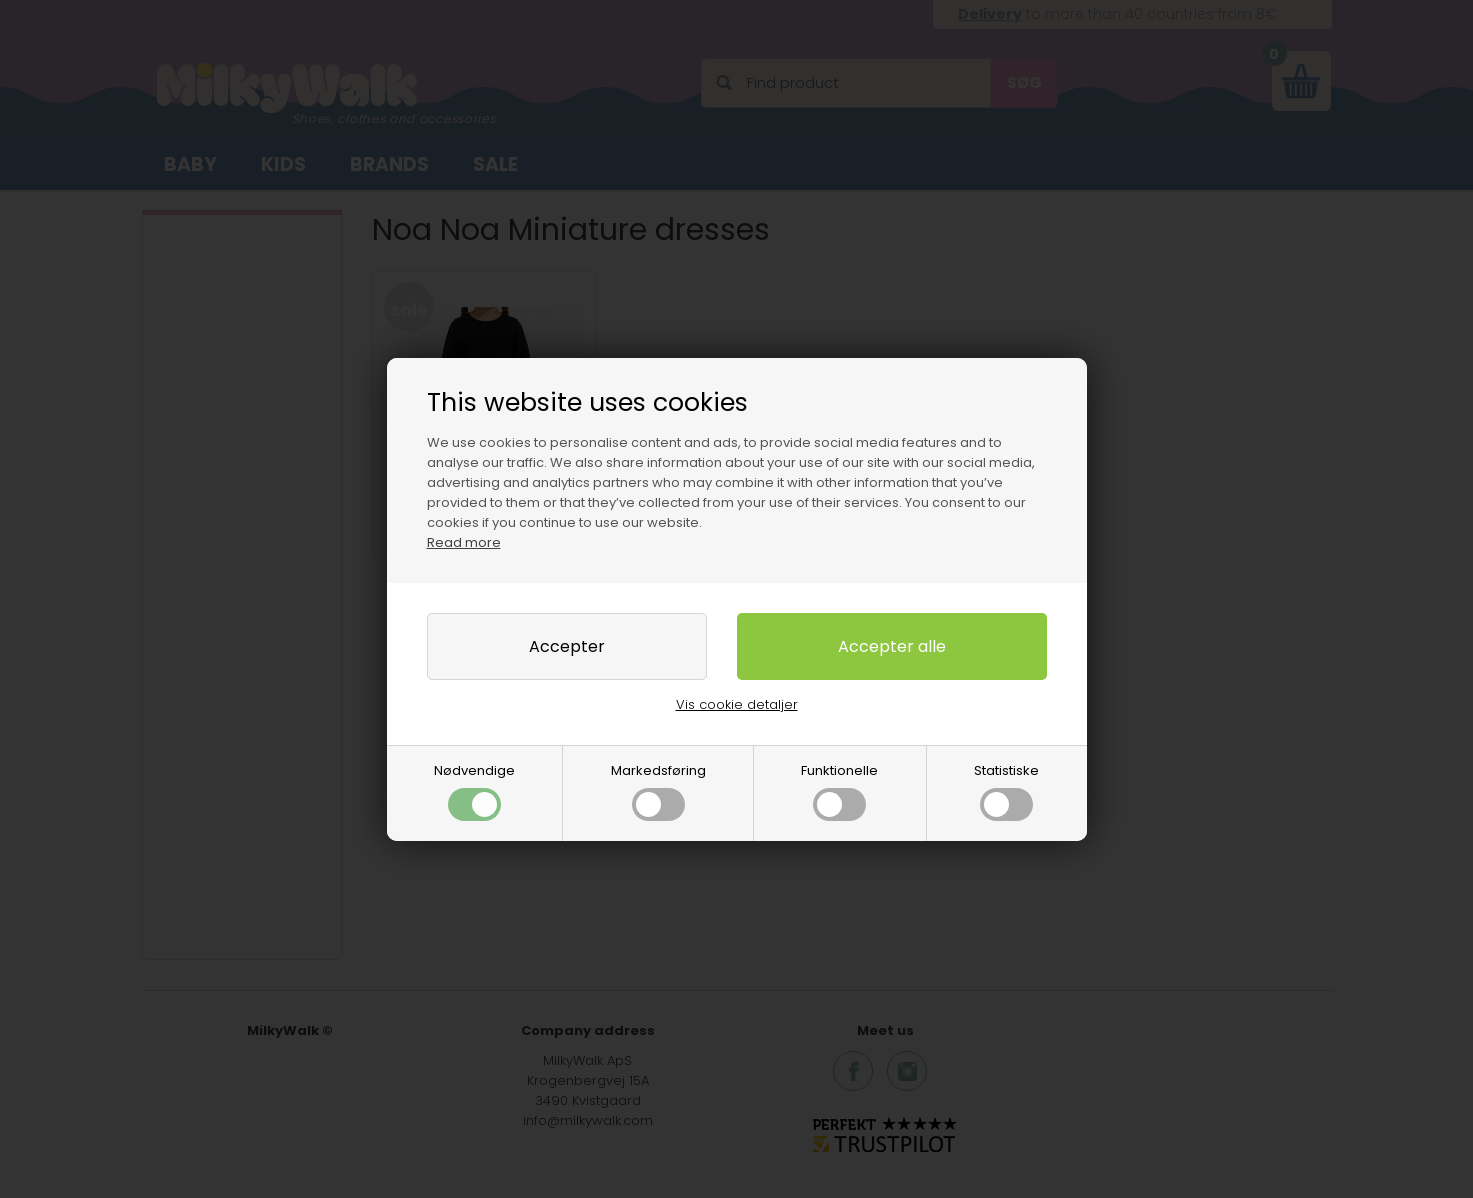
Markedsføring (658, 791)
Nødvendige (474, 791)
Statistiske (1006, 791)
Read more (464, 542)
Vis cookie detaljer (737, 704)
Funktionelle (839, 791)
